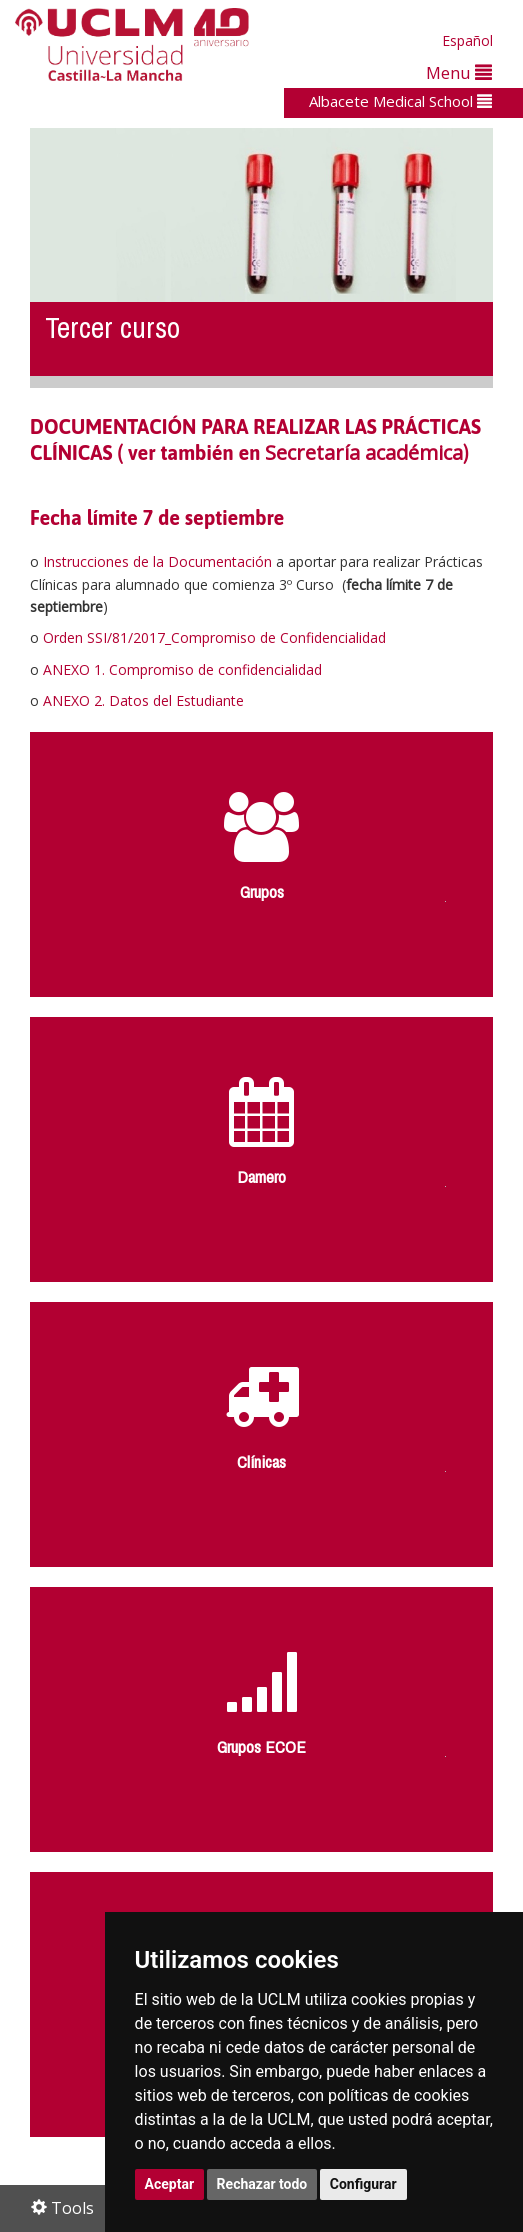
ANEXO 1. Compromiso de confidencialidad (182, 669)
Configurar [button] (363, 2184)
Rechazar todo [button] (262, 2184)
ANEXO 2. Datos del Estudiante (143, 700)
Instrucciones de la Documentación (157, 561)
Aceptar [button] (170, 2184)
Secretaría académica (364, 452)
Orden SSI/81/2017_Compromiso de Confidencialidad (214, 637)
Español (467, 40)
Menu (459, 72)
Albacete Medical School (400, 101)
